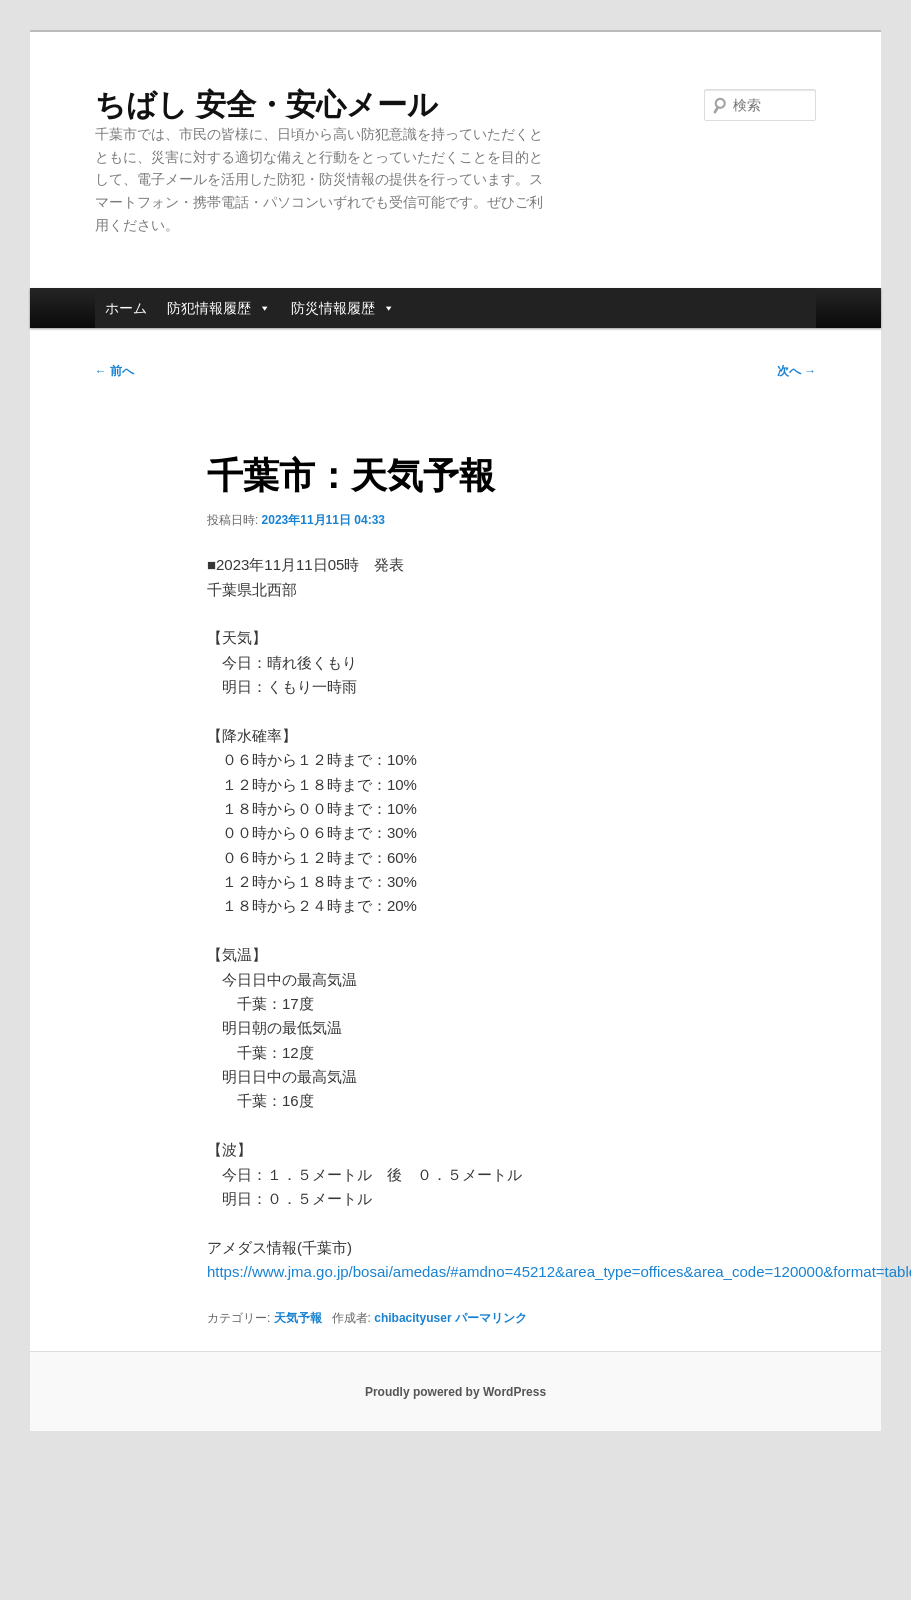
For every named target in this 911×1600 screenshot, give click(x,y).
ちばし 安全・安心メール (266, 104)
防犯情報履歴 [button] (219, 308)
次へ (796, 371)
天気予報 (298, 1318)
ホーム (126, 308)
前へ (114, 371)
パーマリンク (491, 1318)
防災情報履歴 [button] (343, 308)
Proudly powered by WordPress (455, 1392)
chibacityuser (412, 1318)
